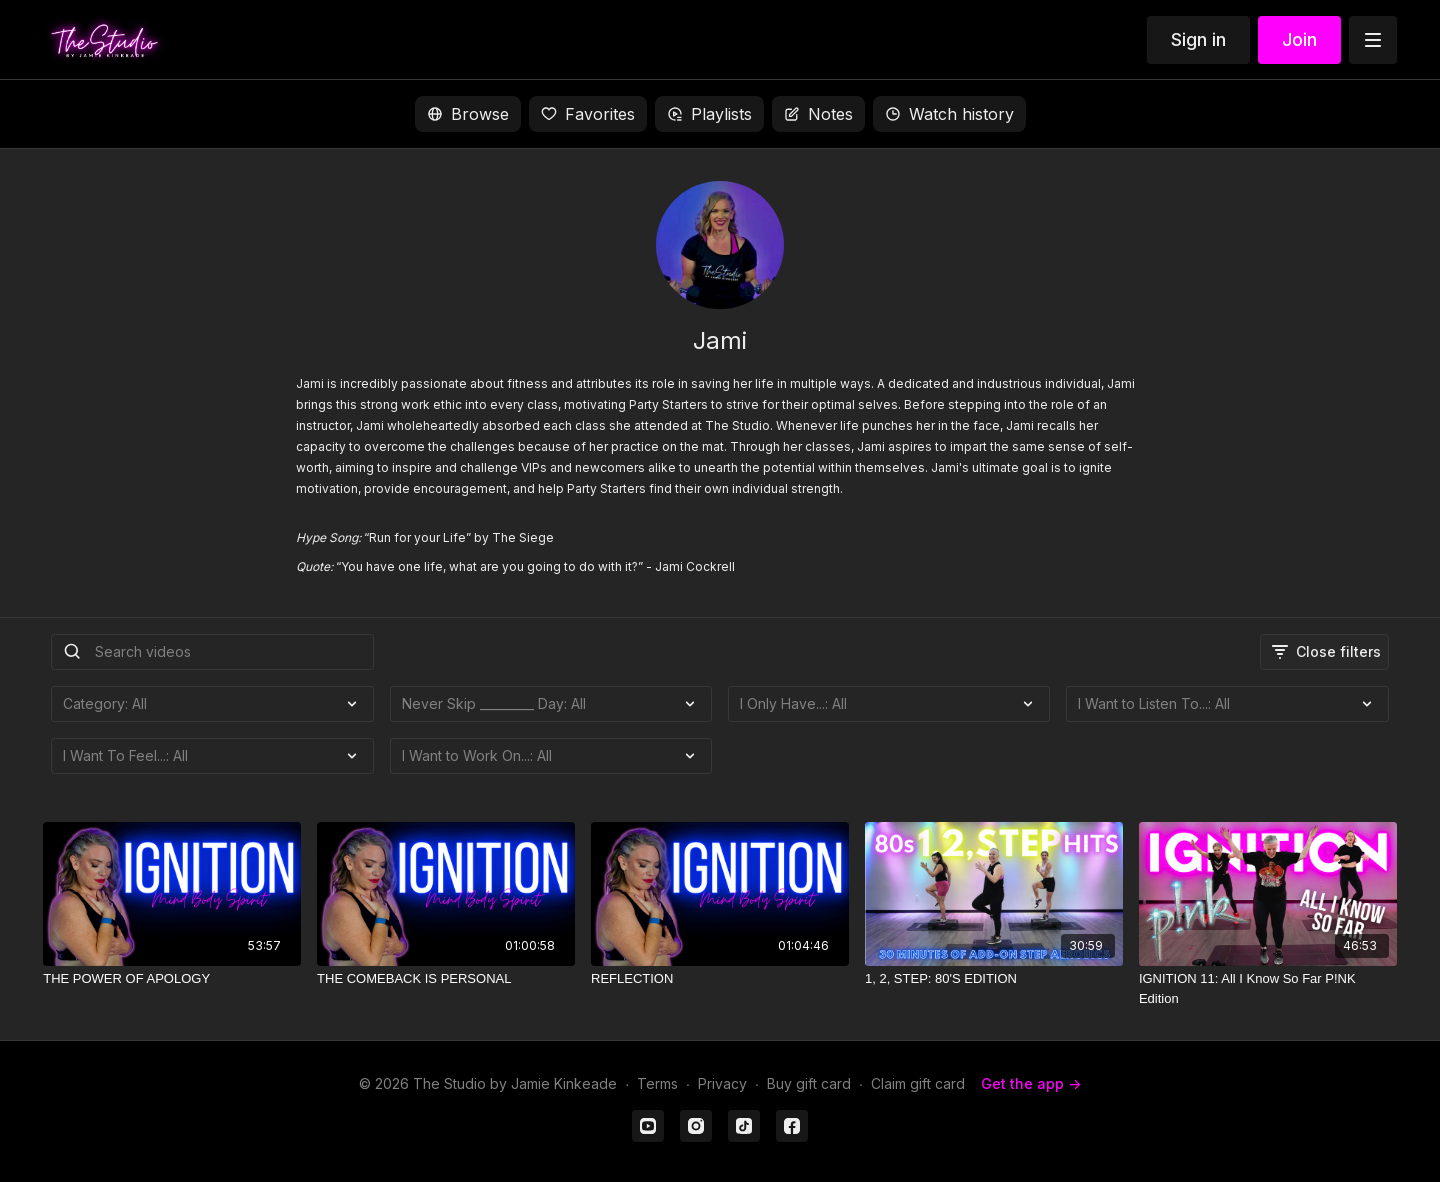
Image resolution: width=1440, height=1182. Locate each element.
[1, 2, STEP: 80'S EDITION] (994, 979)
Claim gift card (918, 1083)
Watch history (949, 114)
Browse (468, 114)
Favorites (588, 114)
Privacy (722, 1083)
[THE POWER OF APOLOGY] (172, 979)
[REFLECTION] (720, 979)
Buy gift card (809, 1083)
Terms (657, 1083)
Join (1299, 39)
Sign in (1198, 39)
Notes (818, 114)
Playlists (709, 114)
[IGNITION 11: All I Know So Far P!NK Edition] (1268, 988)
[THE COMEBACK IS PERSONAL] (446, 979)
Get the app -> (1031, 1083)
